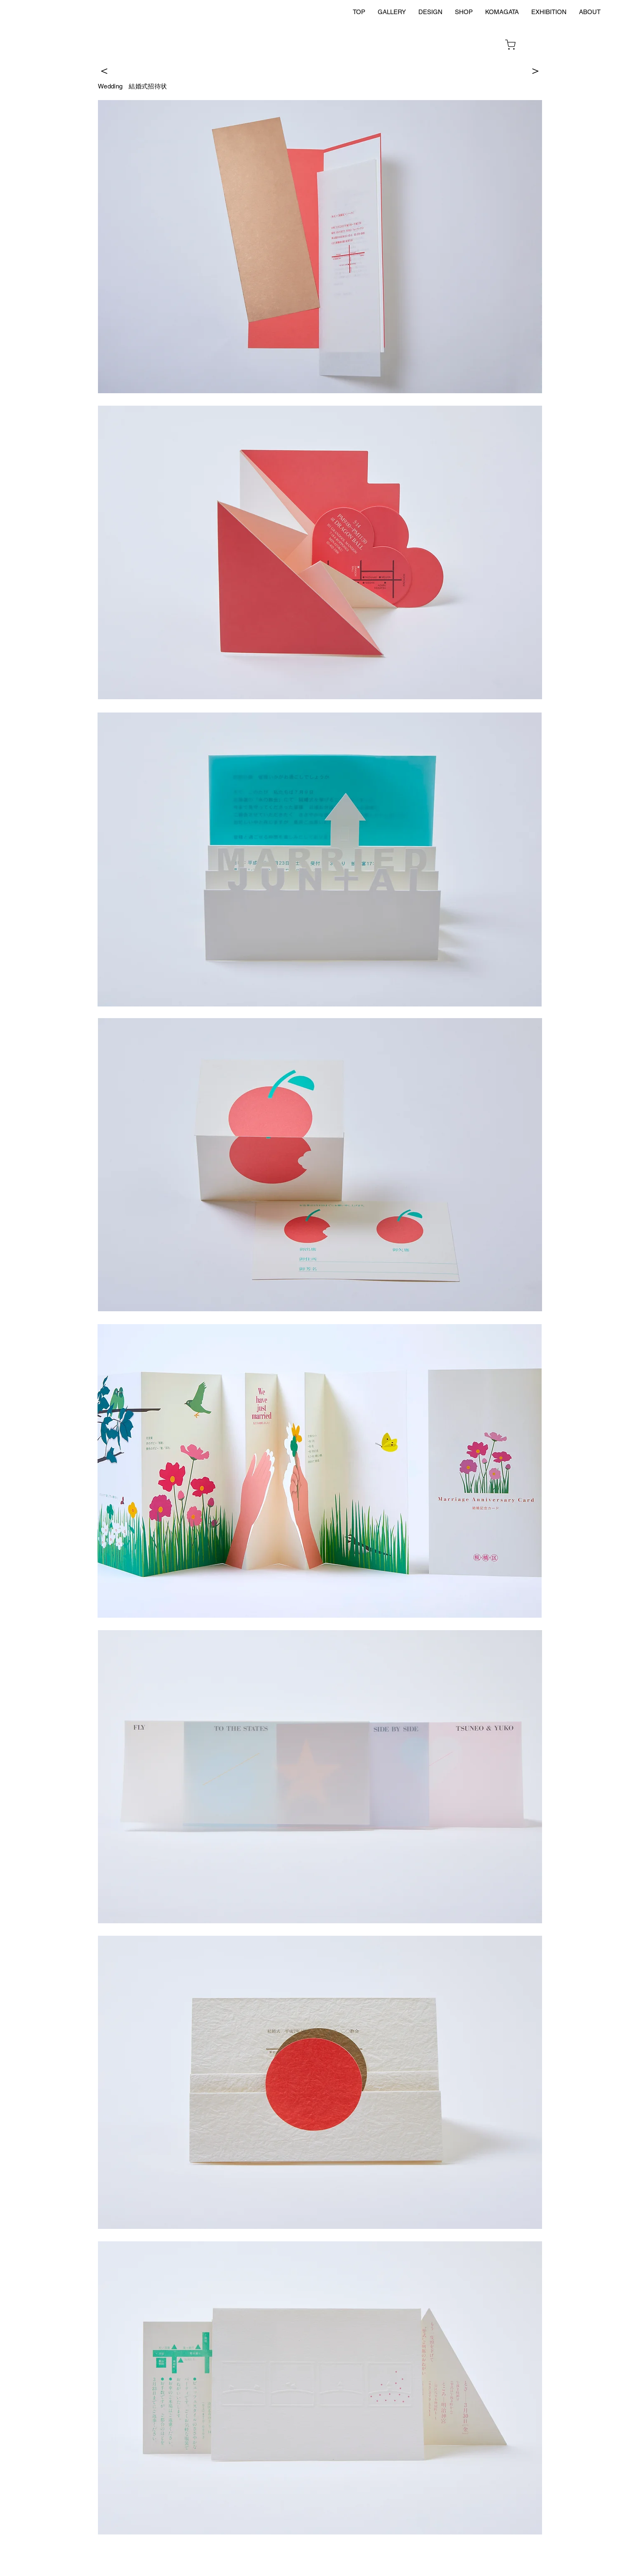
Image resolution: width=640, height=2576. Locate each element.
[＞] (535, 70)
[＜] (104, 70)
